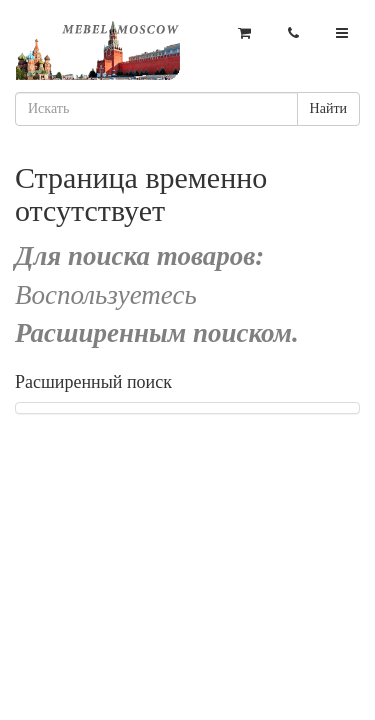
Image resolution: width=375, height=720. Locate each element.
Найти (328, 108)
